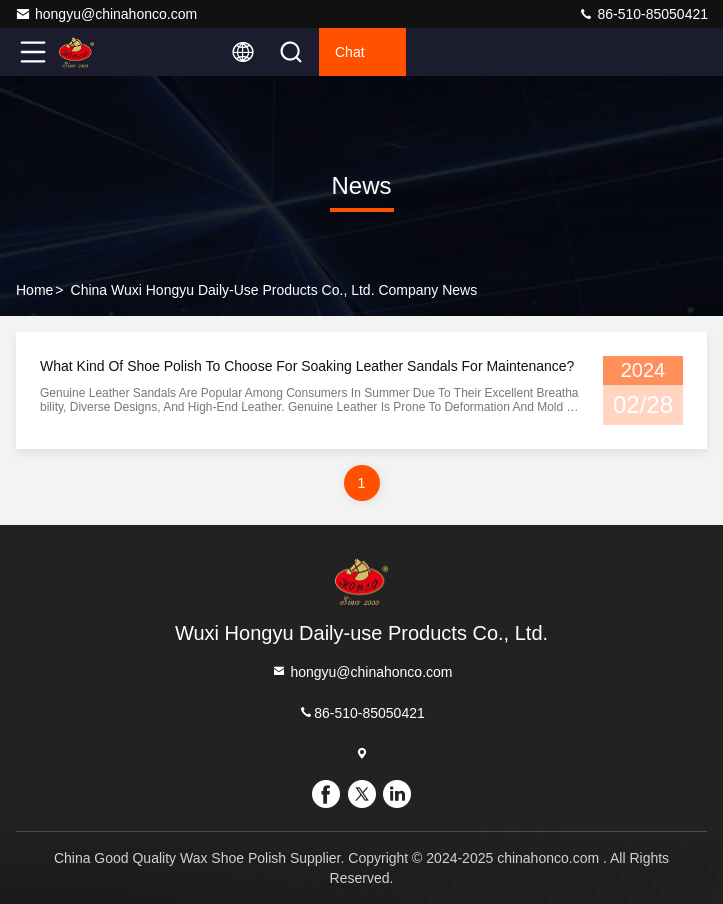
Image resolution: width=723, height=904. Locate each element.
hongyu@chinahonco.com (106, 14)
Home (34, 290)
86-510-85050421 (643, 14)
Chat (350, 52)
